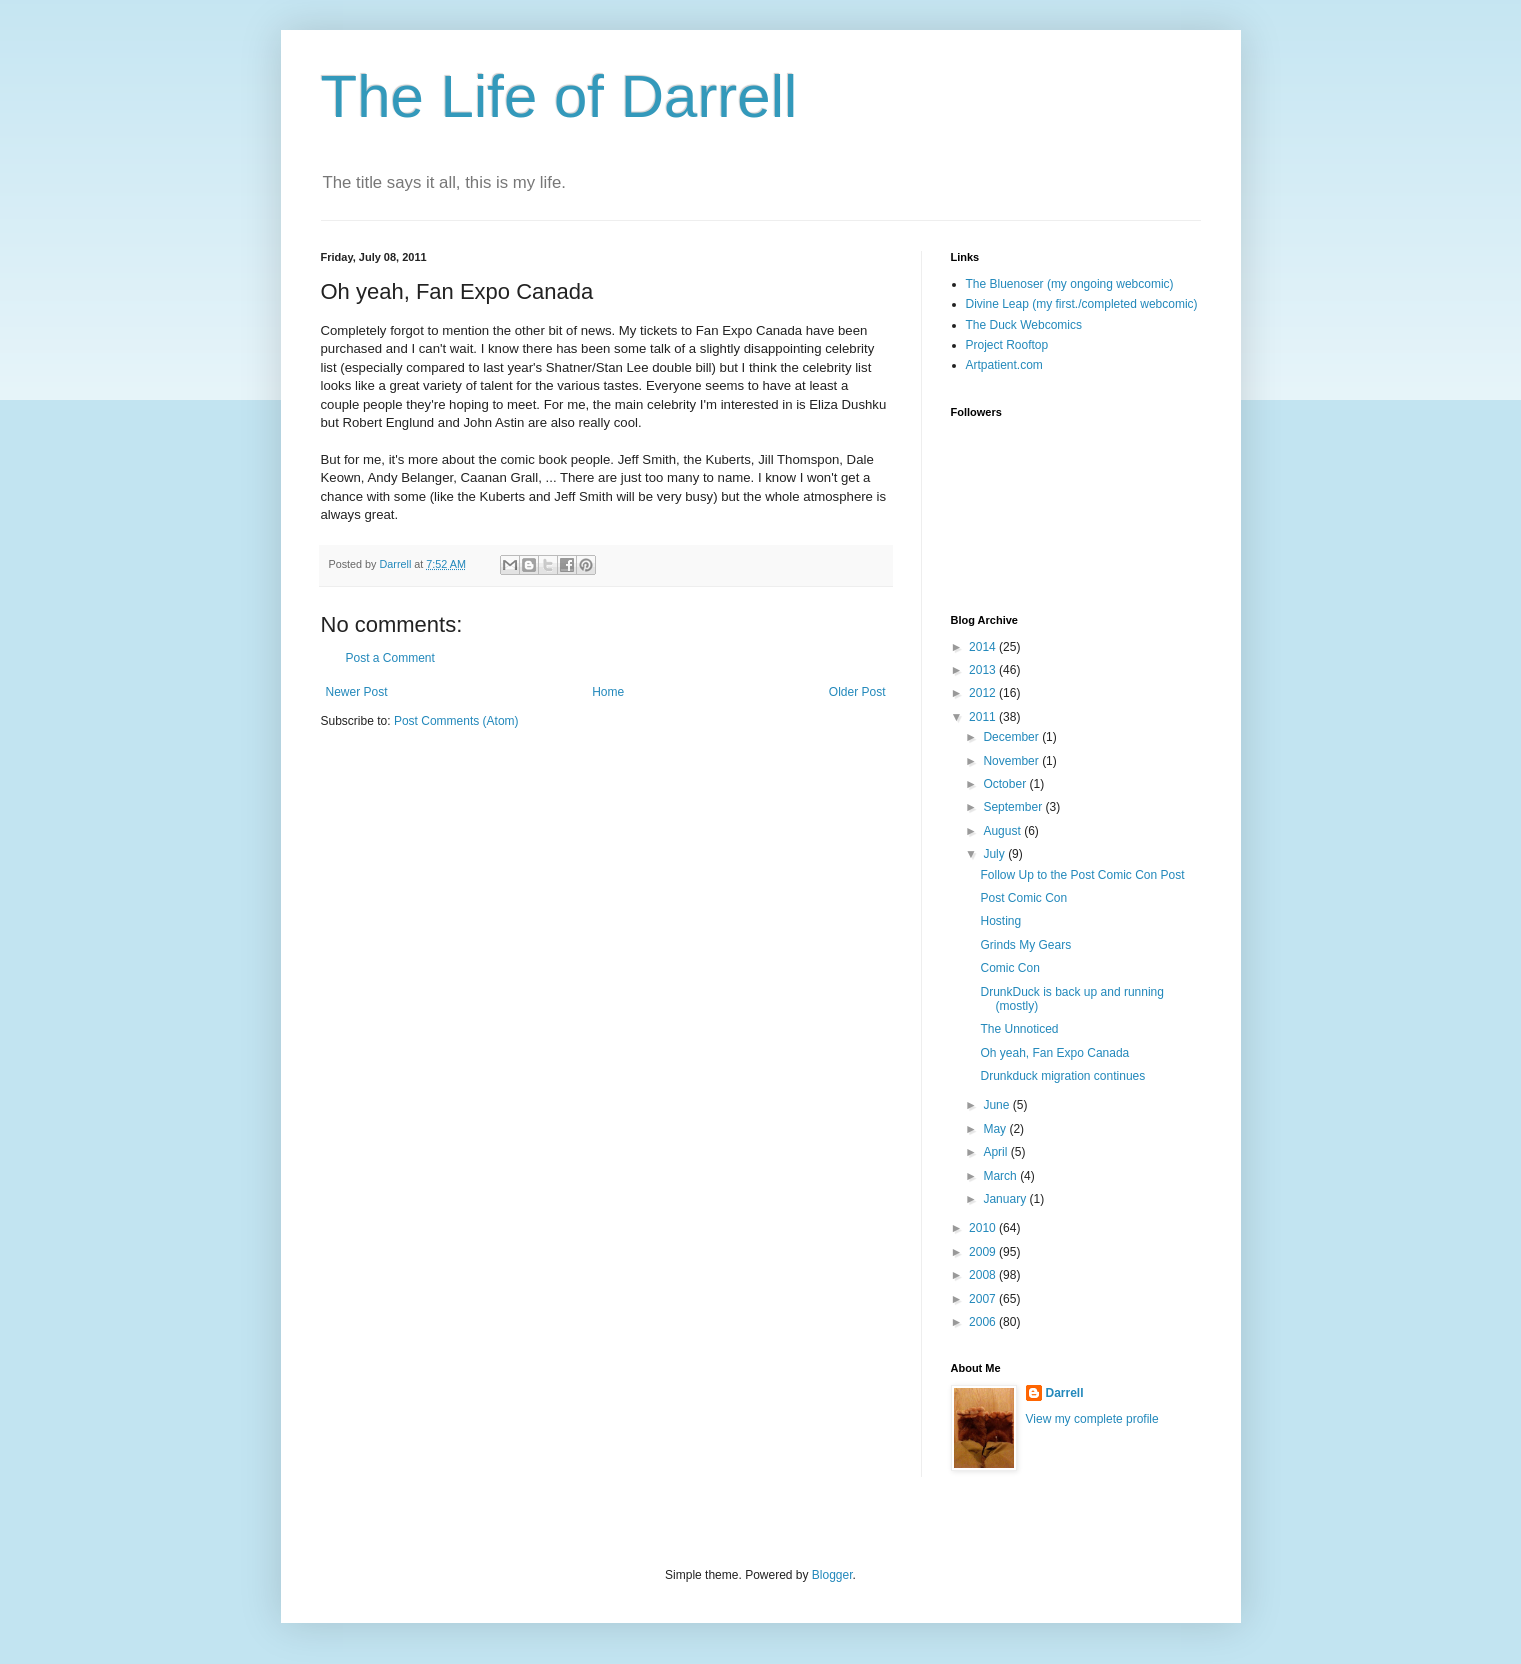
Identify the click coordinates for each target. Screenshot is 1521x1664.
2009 (984, 1252)
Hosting (1000, 921)
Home (608, 692)
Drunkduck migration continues (1062, 1076)
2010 (984, 1228)
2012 (984, 693)
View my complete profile (1092, 1419)
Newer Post (357, 692)
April (996, 1152)
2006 (984, 1322)
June (997, 1105)
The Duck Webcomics (1024, 325)
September (1014, 807)
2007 (984, 1299)
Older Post (857, 692)
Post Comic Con (1023, 898)
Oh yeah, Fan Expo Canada (1054, 1053)
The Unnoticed (1019, 1029)
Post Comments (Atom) (456, 721)
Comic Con (1009, 968)
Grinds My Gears (1025, 945)
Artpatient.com (1004, 365)
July (995, 854)
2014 (984, 647)
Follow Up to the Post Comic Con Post (1082, 875)
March (1001, 1176)
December (1012, 737)
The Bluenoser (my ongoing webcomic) (1070, 284)
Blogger (832, 1575)
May (996, 1129)
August (1003, 831)
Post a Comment (390, 658)
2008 (984, 1275)
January (1006, 1199)
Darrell (1065, 1393)
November (1012, 761)
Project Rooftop (1007, 345)
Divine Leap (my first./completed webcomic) (1082, 304)
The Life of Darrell (559, 96)
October (1006, 784)
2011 (984, 717)
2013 (984, 670)
